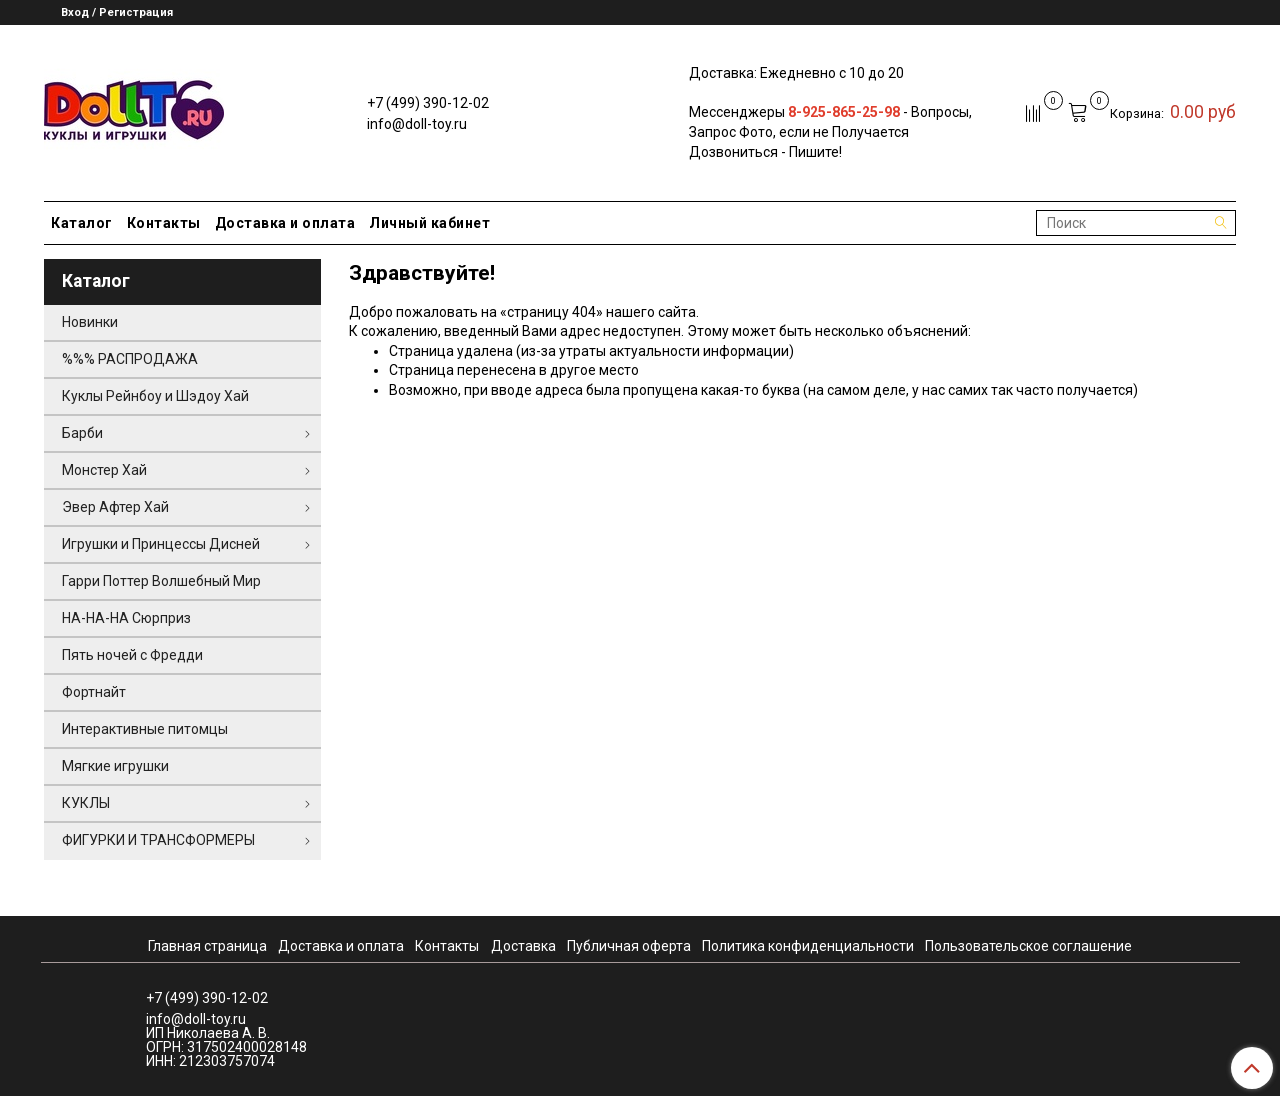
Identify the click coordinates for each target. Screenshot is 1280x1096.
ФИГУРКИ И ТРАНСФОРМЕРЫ (158, 840)
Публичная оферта (629, 946)
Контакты (164, 223)
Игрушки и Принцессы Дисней (161, 544)
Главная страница (207, 946)
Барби (82, 433)
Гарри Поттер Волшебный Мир (161, 581)
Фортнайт (94, 692)
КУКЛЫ (86, 803)
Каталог (82, 223)
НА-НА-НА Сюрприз (126, 618)
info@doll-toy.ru (417, 124)
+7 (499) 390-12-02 (428, 103)
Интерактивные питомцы (145, 729)
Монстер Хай (104, 470)
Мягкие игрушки (115, 766)
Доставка (523, 946)
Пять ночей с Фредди (132, 655)
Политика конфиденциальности (808, 946)
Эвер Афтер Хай (115, 507)
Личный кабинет (429, 223)
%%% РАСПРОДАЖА (130, 359)
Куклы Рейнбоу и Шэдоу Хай (155, 396)
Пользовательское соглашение (1028, 946)
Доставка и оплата (285, 223)
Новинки (90, 322)
